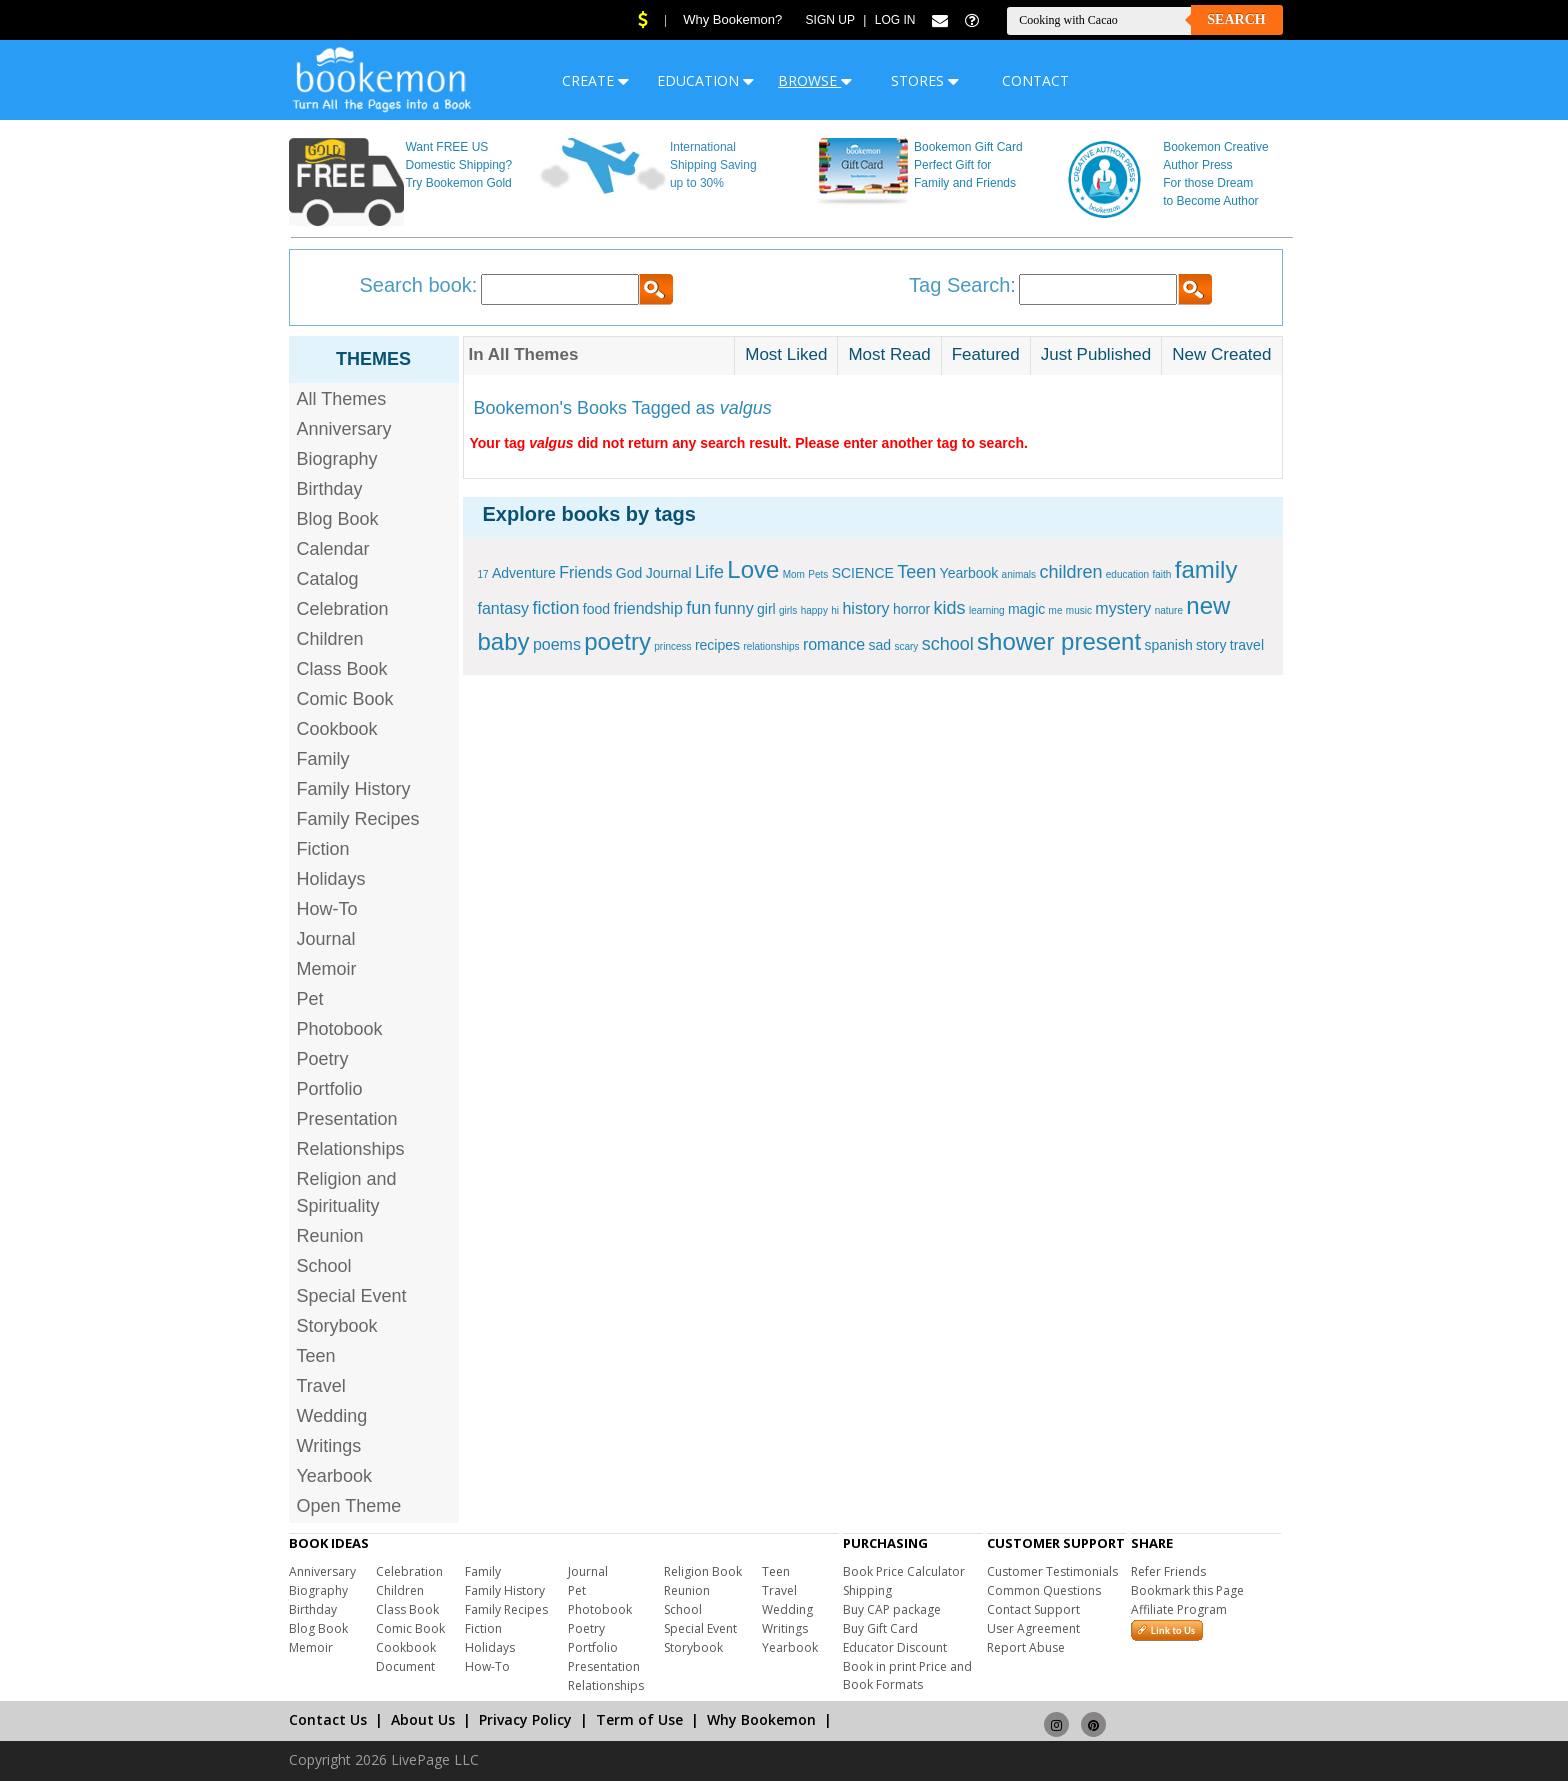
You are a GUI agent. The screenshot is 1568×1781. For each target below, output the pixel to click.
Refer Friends (1168, 1571)
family (1206, 569)
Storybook (337, 1326)
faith (1162, 574)
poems (557, 644)
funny (734, 608)
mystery (1123, 608)
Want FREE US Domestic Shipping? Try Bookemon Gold (458, 165)
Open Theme (349, 1506)
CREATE (595, 80)
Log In (895, 20)
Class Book (342, 669)
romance (834, 644)
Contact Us (328, 1719)
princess (672, 646)
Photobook (340, 1029)
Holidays (331, 879)
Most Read (889, 354)
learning (987, 610)
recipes (717, 645)
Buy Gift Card (880, 1628)
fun (698, 608)
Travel (321, 1386)
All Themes (342, 399)
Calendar (333, 549)
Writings (329, 1446)
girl (766, 609)
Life (709, 572)
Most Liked (786, 354)
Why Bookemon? (732, 19)
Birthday (330, 489)
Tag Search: (962, 285)
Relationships (351, 1149)
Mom (794, 574)
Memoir (327, 969)
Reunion (330, 1236)
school (948, 644)
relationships (771, 646)
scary (906, 646)
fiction (555, 608)
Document (405, 1666)
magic (1026, 609)
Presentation (347, 1119)
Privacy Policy (525, 1719)
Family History (354, 789)
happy (814, 610)
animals (1019, 574)
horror (911, 609)
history (865, 608)
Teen (316, 1356)
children (1070, 572)
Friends (585, 572)
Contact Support (1033, 1609)
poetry (617, 641)
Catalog (328, 579)
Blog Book (338, 519)
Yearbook (334, 1476)
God (629, 573)
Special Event (352, 1296)
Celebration (343, 609)
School (324, 1266)
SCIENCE (863, 573)
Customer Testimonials (1052, 1571)
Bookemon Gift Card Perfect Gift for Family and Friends (968, 165)
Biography (337, 459)
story (1211, 645)
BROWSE (815, 80)
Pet (310, 999)
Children (330, 639)
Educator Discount (895, 1647)
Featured (986, 354)
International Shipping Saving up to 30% (713, 165)
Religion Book (703, 1571)
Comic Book (345, 699)
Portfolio (330, 1089)
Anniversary (344, 429)
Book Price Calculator (904, 1571)
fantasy (504, 608)
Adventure (524, 573)
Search (1236, 19)
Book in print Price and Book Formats (907, 1675)
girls (788, 610)
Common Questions (1044, 1590)
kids (950, 608)
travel (1247, 645)
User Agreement (1033, 1628)
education (1127, 574)
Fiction (323, 849)
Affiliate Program (1179, 1609)
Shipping (867, 1590)
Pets (818, 574)
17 (483, 574)
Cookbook (337, 729)
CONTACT (1035, 80)
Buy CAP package (892, 1609)
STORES (925, 80)
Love (753, 569)
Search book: (419, 285)
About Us (423, 1719)
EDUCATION (705, 80)
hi (835, 610)
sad (879, 645)
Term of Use (639, 1719)
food (596, 609)
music (1079, 610)
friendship (647, 608)
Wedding (332, 1416)
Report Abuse (1026, 1647)
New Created (1221, 354)
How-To (327, 909)
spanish (1168, 645)
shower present (1059, 641)
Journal (326, 939)
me (1056, 610)
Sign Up (830, 20)
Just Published (1096, 354)
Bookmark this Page (1187, 1590)
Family (323, 759)
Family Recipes (358, 819)
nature (1169, 610)
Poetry (323, 1059)
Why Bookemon (761, 1719)
